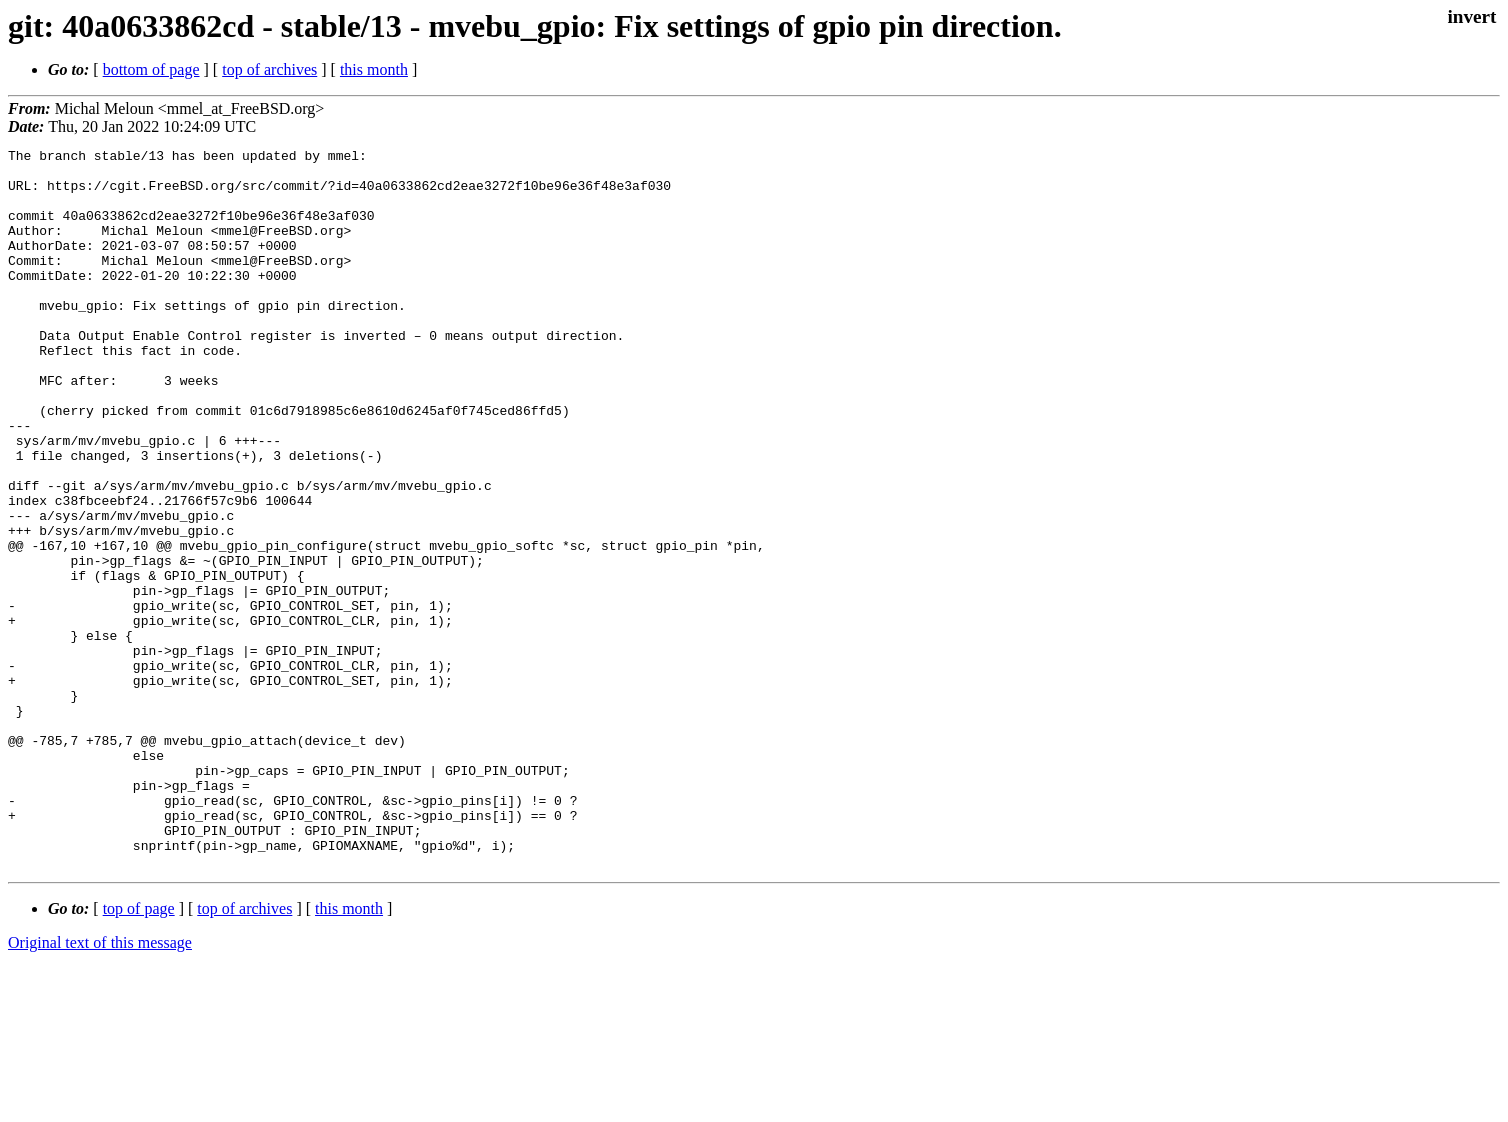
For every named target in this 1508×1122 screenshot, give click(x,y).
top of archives (269, 69)
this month (374, 69)
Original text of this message (100, 1086)
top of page (139, 1052)
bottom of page (151, 69)
